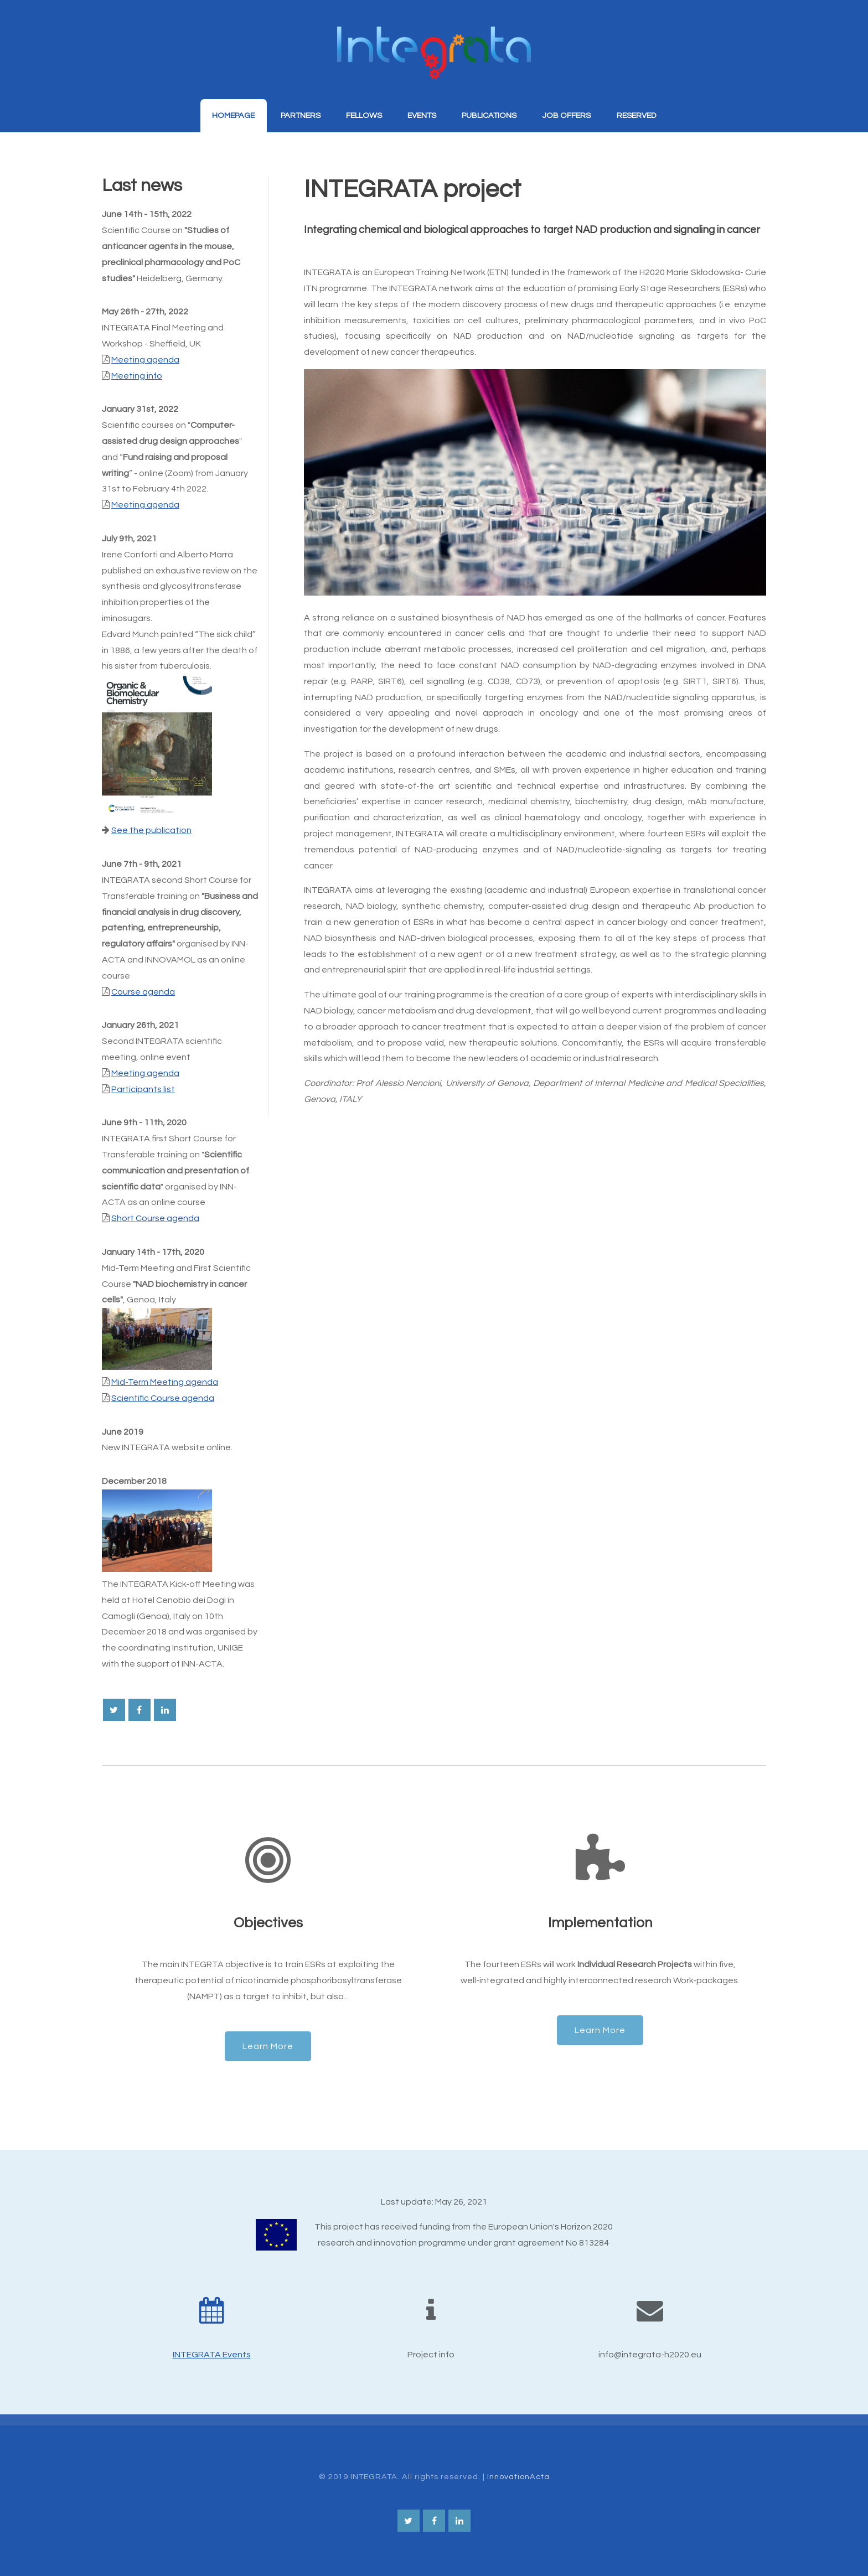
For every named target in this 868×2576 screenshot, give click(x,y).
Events (421, 115)
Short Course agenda (155, 1218)
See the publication (151, 830)
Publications (489, 115)
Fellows (364, 115)
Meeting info (136, 375)
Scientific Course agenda (162, 1398)
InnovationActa (518, 2476)
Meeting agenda (145, 359)
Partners (301, 115)
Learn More (267, 2046)
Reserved (636, 115)
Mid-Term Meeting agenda (164, 1382)
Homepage (233, 115)
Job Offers (566, 115)
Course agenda (143, 991)
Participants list (143, 1089)
